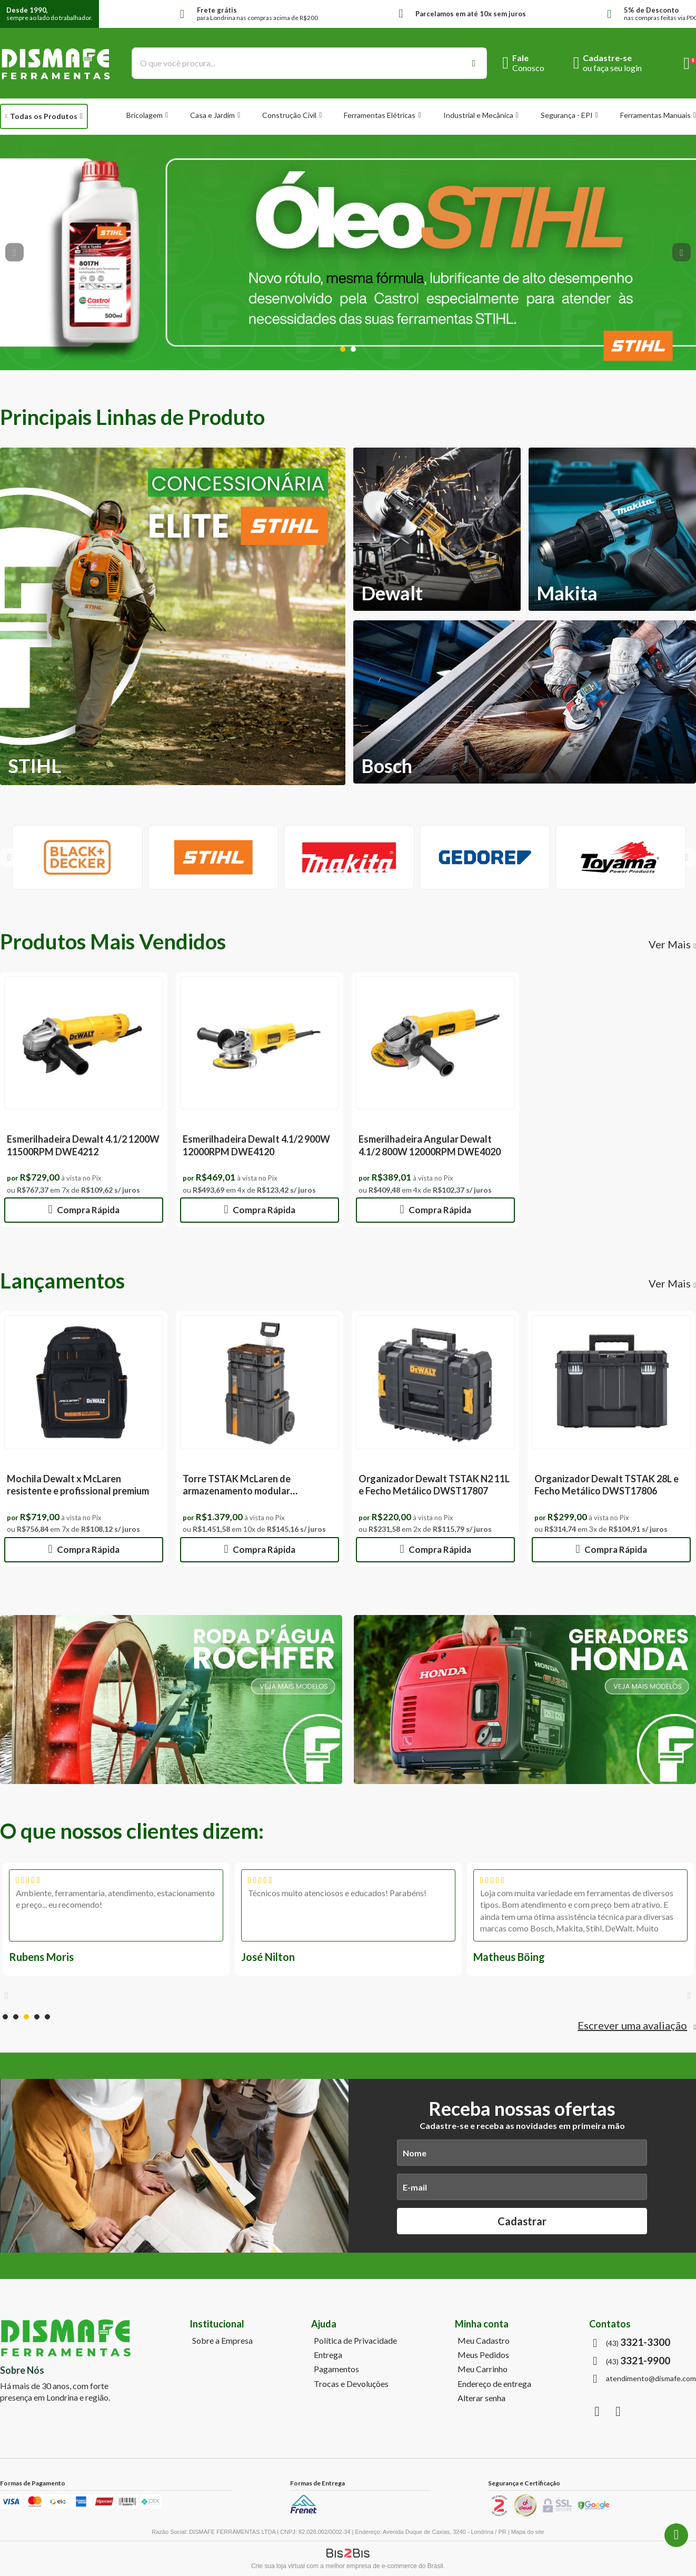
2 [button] (353, 349)
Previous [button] (14, 252)
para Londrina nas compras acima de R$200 (257, 14)
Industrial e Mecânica (478, 115)
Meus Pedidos (483, 2355)
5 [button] (47, 2016)
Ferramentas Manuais (655, 115)
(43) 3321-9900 (676, 2535)
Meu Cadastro (484, 2340)
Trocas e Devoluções (351, 2384)
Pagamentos (336, 2369)
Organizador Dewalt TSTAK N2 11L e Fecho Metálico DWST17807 (434, 1485)
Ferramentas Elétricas (379, 115)
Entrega (328, 2355)
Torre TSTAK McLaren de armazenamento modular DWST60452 (237, 1491)
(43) (638, 2342)
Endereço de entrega (494, 2384)
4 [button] (36, 2016)
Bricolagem (144, 115)
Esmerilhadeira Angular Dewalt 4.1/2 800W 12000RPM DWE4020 (430, 1145)
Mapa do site (527, 2532)
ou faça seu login (612, 68)
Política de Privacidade (355, 2340)
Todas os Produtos (43, 116)
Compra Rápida (87, 1209)
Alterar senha (481, 2398)
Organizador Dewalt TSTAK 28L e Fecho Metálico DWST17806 (606, 1485)
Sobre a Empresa (222, 2340)
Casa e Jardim (212, 115)
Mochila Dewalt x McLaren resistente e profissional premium (78, 1485)
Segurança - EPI (567, 115)
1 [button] (342, 349)
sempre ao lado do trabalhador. (49, 14)
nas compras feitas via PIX (660, 14)
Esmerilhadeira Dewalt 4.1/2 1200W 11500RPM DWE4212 (83, 1145)
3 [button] (26, 2016)
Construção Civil (289, 115)
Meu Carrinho (483, 2369)
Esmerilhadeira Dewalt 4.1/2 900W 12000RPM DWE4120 (256, 1145)
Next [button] (681, 252)
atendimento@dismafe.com (651, 2378)
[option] (348, 252)
